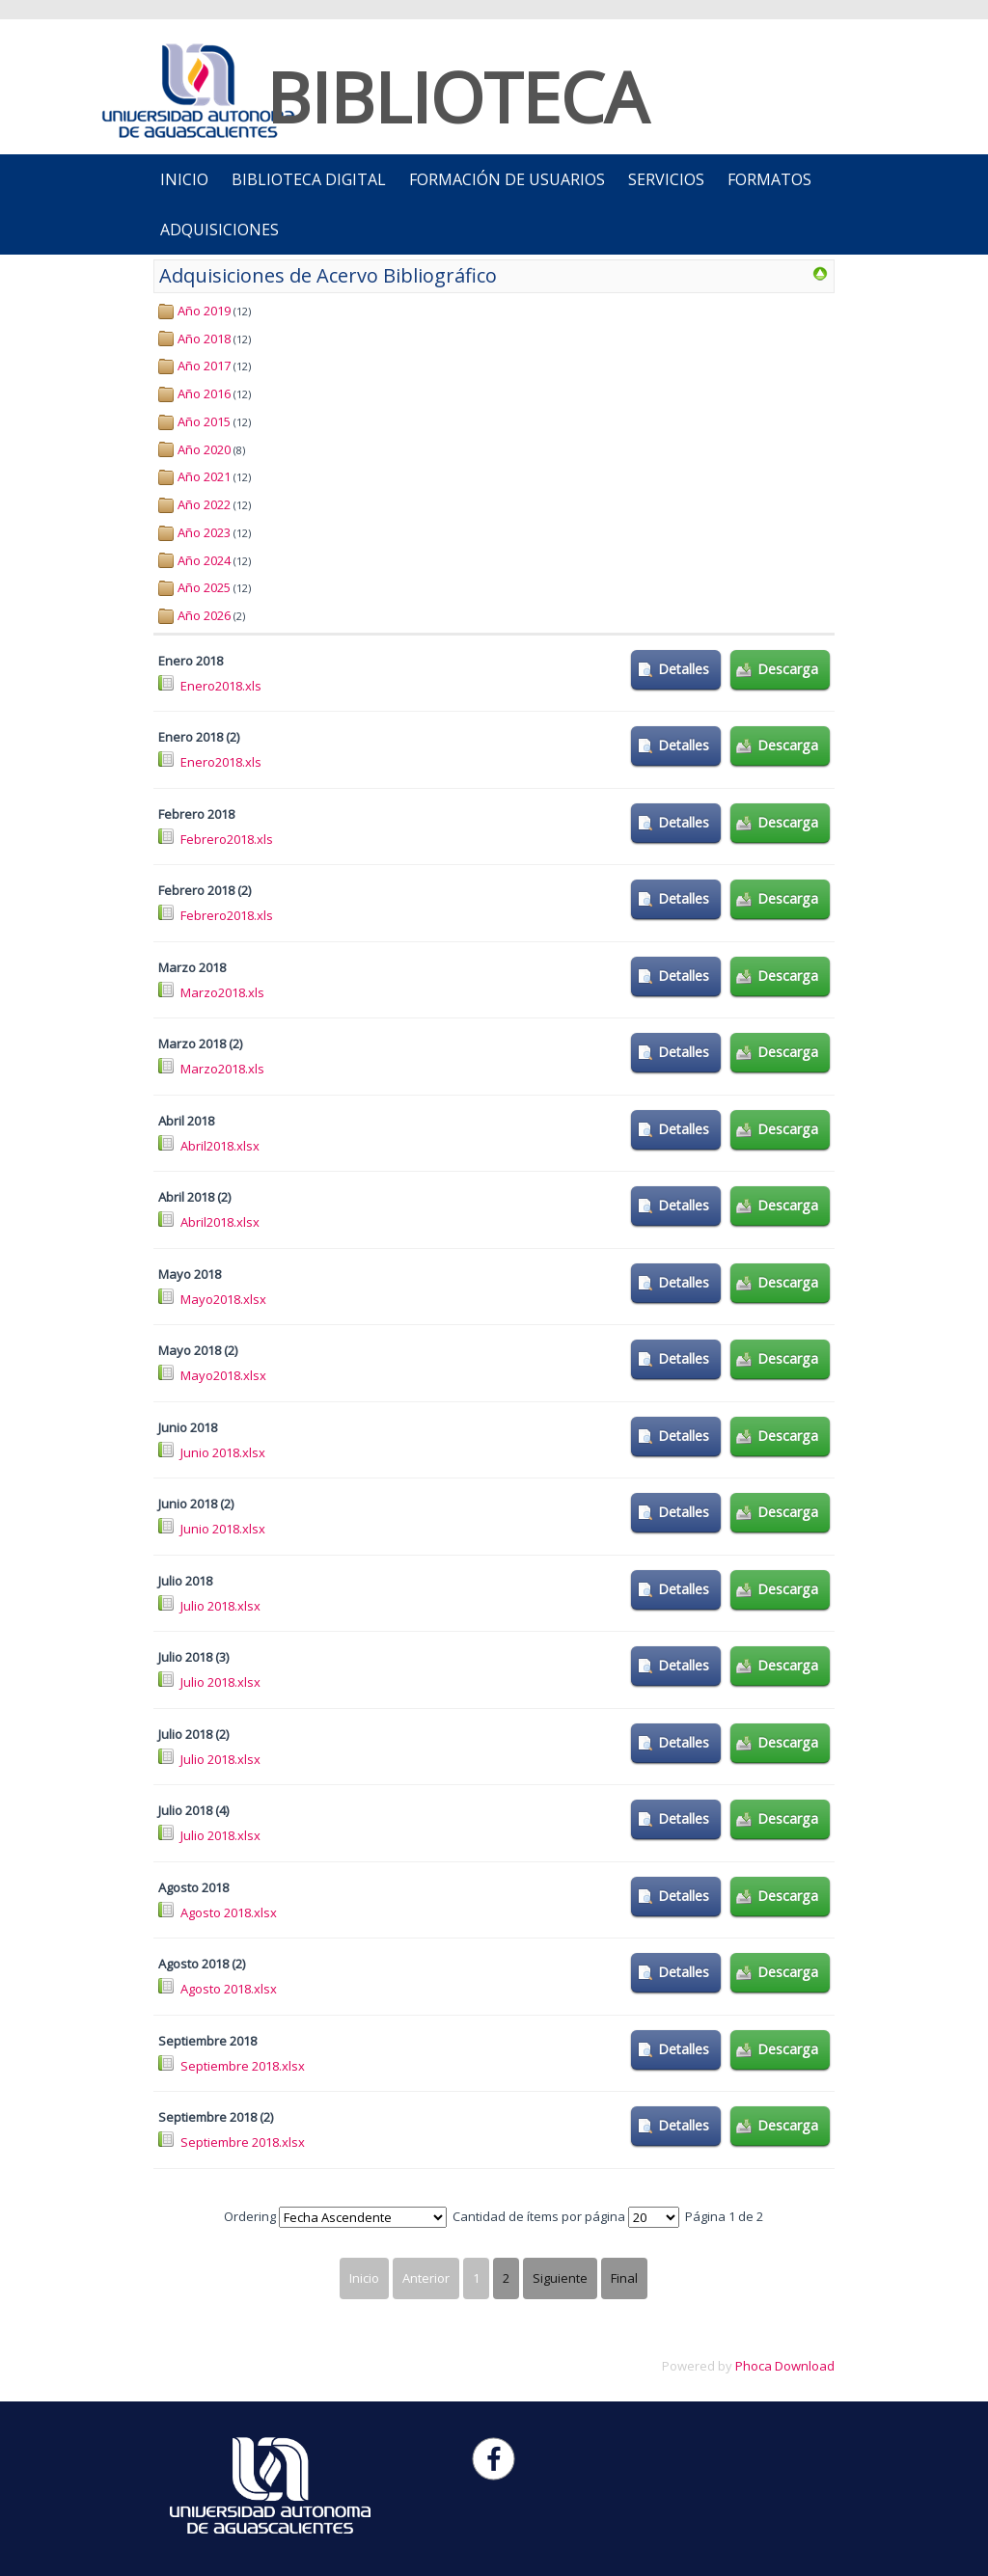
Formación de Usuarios (507, 179)
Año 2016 (204, 393)
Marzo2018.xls (222, 992)
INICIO (184, 179)
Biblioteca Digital (309, 179)
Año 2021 (204, 476)
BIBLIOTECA (457, 96)
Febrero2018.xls (226, 839)
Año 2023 (204, 532)
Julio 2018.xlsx (220, 1605)
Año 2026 (204, 615)
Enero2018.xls (220, 685)
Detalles (683, 669)
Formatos (769, 179)
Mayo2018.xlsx (223, 1299)
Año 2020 (204, 449)
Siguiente (560, 2278)
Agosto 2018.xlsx (228, 1912)
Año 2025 (204, 587)
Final (624, 2278)
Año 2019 (204, 310)
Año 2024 (204, 560)
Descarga (787, 669)
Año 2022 (204, 504)
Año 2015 (204, 421)
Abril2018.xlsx (220, 1145)
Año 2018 (204, 338)
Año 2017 (204, 365)
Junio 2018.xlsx (222, 1452)
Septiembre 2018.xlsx (242, 2065)
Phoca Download (785, 2365)
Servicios (666, 179)
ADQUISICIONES (219, 229)
